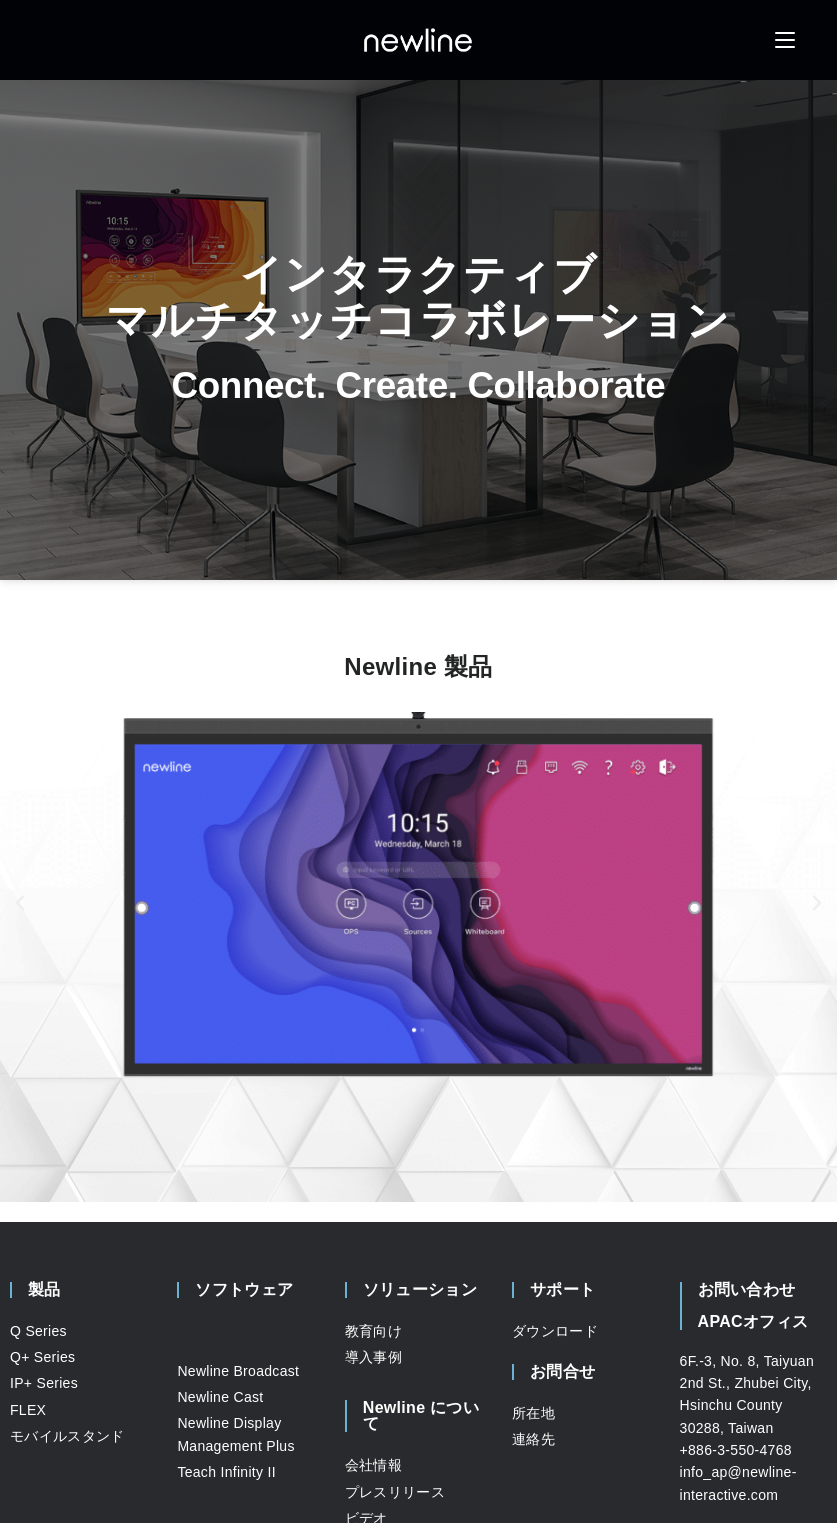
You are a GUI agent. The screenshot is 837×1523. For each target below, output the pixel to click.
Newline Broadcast (238, 1371)
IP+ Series (44, 1383)
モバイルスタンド (67, 1436)
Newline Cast (220, 1397)
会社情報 (373, 1465)
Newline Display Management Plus (235, 1434)
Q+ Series (42, 1357)
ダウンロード (555, 1331)
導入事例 (373, 1357)
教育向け (373, 1331)
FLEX (28, 1410)
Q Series (38, 1331)
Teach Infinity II (226, 1472)
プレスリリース (395, 1492)
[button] (20, 903)
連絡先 (533, 1439)
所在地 (533, 1413)
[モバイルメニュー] (785, 39)
